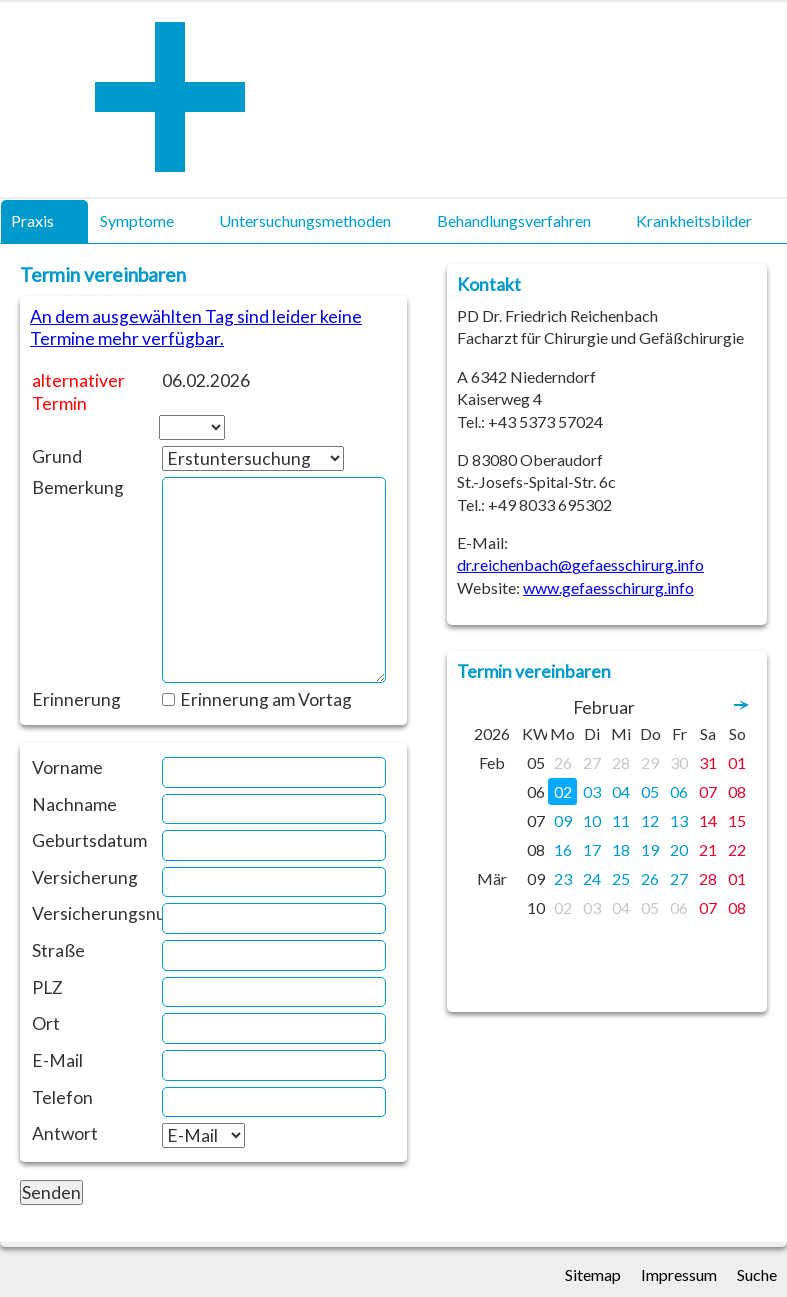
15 (737, 820)
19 (650, 849)
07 (708, 791)
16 (563, 849)
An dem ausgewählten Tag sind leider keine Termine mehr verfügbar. (196, 327)
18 (621, 849)
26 (563, 762)
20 (679, 849)
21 (708, 849)
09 (563, 820)
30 (679, 762)
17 (592, 849)
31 (708, 762)
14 (708, 820)
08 (737, 791)
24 (592, 878)
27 (592, 762)
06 (679, 791)
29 (650, 762)
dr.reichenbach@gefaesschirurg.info (580, 564)
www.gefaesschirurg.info (608, 587)
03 (592, 791)
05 (650, 791)
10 (592, 820)
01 (737, 762)
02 (563, 791)
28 (621, 762)
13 (679, 820)
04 (621, 791)
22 (737, 849)
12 (650, 820)
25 (621, 878)
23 (563, 878)
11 (621, 820)
